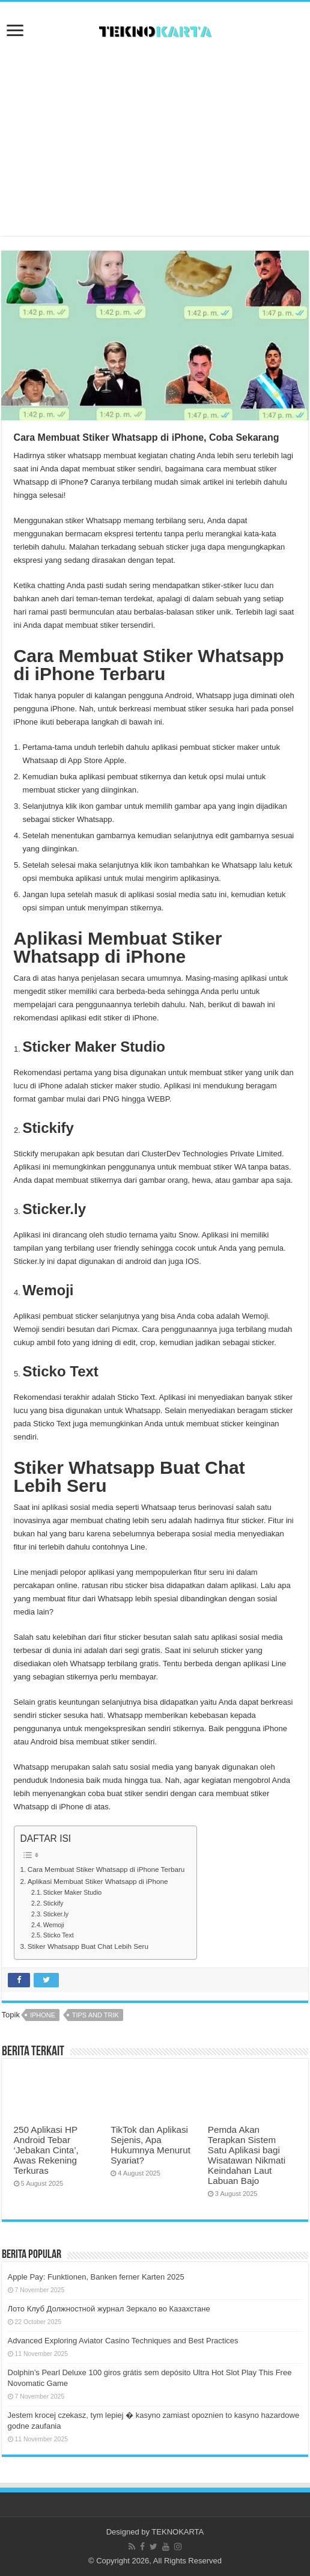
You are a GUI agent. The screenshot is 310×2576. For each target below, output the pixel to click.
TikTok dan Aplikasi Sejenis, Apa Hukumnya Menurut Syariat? (150, 2144)
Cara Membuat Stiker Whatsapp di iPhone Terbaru (106, 1869)
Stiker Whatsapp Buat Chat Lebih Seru (88, 1946)
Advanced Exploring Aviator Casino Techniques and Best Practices (123, 2340)
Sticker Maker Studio (72, 1892)
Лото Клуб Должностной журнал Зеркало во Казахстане (109, 2308)
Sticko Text (58, 1935)
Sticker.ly (55, 1914)
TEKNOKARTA (177, 2531)
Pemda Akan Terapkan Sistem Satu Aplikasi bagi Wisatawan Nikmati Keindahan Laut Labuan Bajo (246, 2155)
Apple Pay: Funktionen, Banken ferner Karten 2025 (96, 2276)
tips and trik (95, 2015)
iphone (42, 2015)
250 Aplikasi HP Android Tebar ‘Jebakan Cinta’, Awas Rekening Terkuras (46, 2150)
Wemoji (53, 1924)
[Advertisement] (155, 139)
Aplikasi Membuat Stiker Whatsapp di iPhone (98, 1881)
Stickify (53, 1903)
